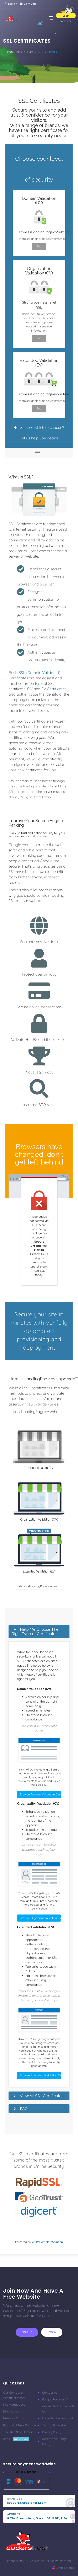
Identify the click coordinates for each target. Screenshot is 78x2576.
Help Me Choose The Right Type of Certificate (35, 1631)
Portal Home (14, 51)
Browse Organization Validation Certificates (40, 1918)
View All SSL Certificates (41, 2095)
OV (30, 688)
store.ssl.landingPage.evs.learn (39, 1586)
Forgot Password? (55, 2399)
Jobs (16, 2439)
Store (30, 51)
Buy (39, 246)
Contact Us (49, 2392)
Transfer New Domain (18, 2432)
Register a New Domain (19, 2425)
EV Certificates (53, 688)
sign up (27, 2332)
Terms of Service (54, 2425)
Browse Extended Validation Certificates (40, 2075)
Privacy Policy (51, 2432)
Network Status (14, 2418)
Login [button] (65, 15)
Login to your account (57, 2418)
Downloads (11, 2411)
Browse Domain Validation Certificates (40, 1794)
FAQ (24, 2108)
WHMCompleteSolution (47, 2242)
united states (63, 2567)
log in (51, 2332)
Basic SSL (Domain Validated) (34, 672)
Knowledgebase (14, 2404)
